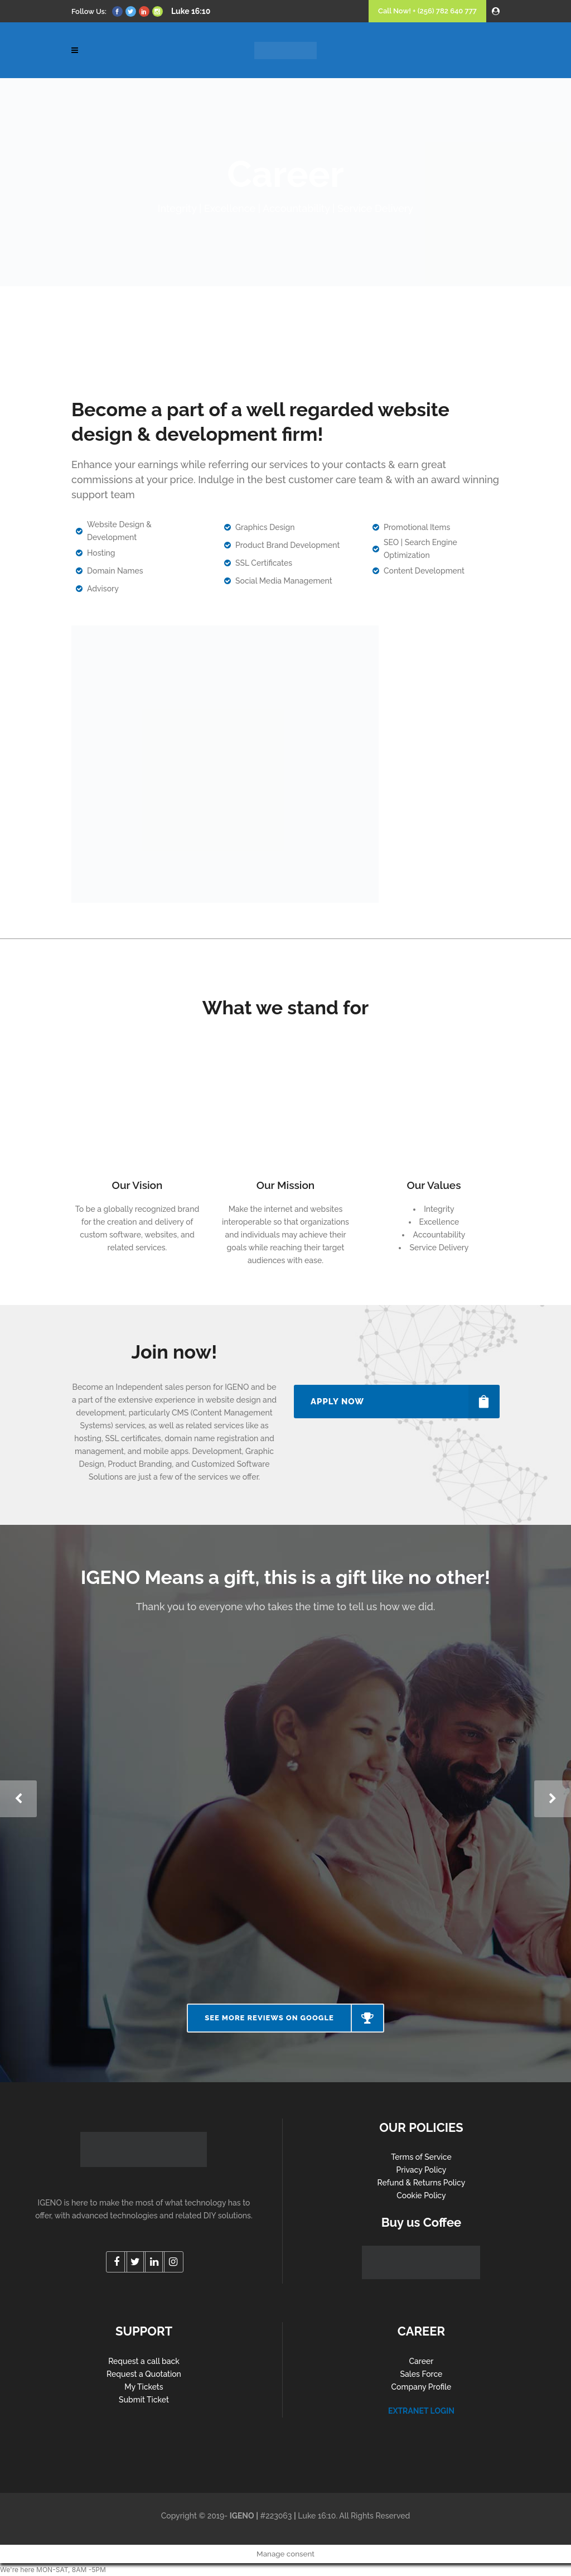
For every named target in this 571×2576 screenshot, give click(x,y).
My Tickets (143, 2386)
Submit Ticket (144, 2399)
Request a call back (144, 2361)
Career (421, 2361)
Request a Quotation (144, 2374)
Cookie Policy (421, 2195)
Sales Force (421, 2374)
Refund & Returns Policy (422, 2182)
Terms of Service (421, 2157)
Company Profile (421, 2386)
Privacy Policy (421, 2169)
